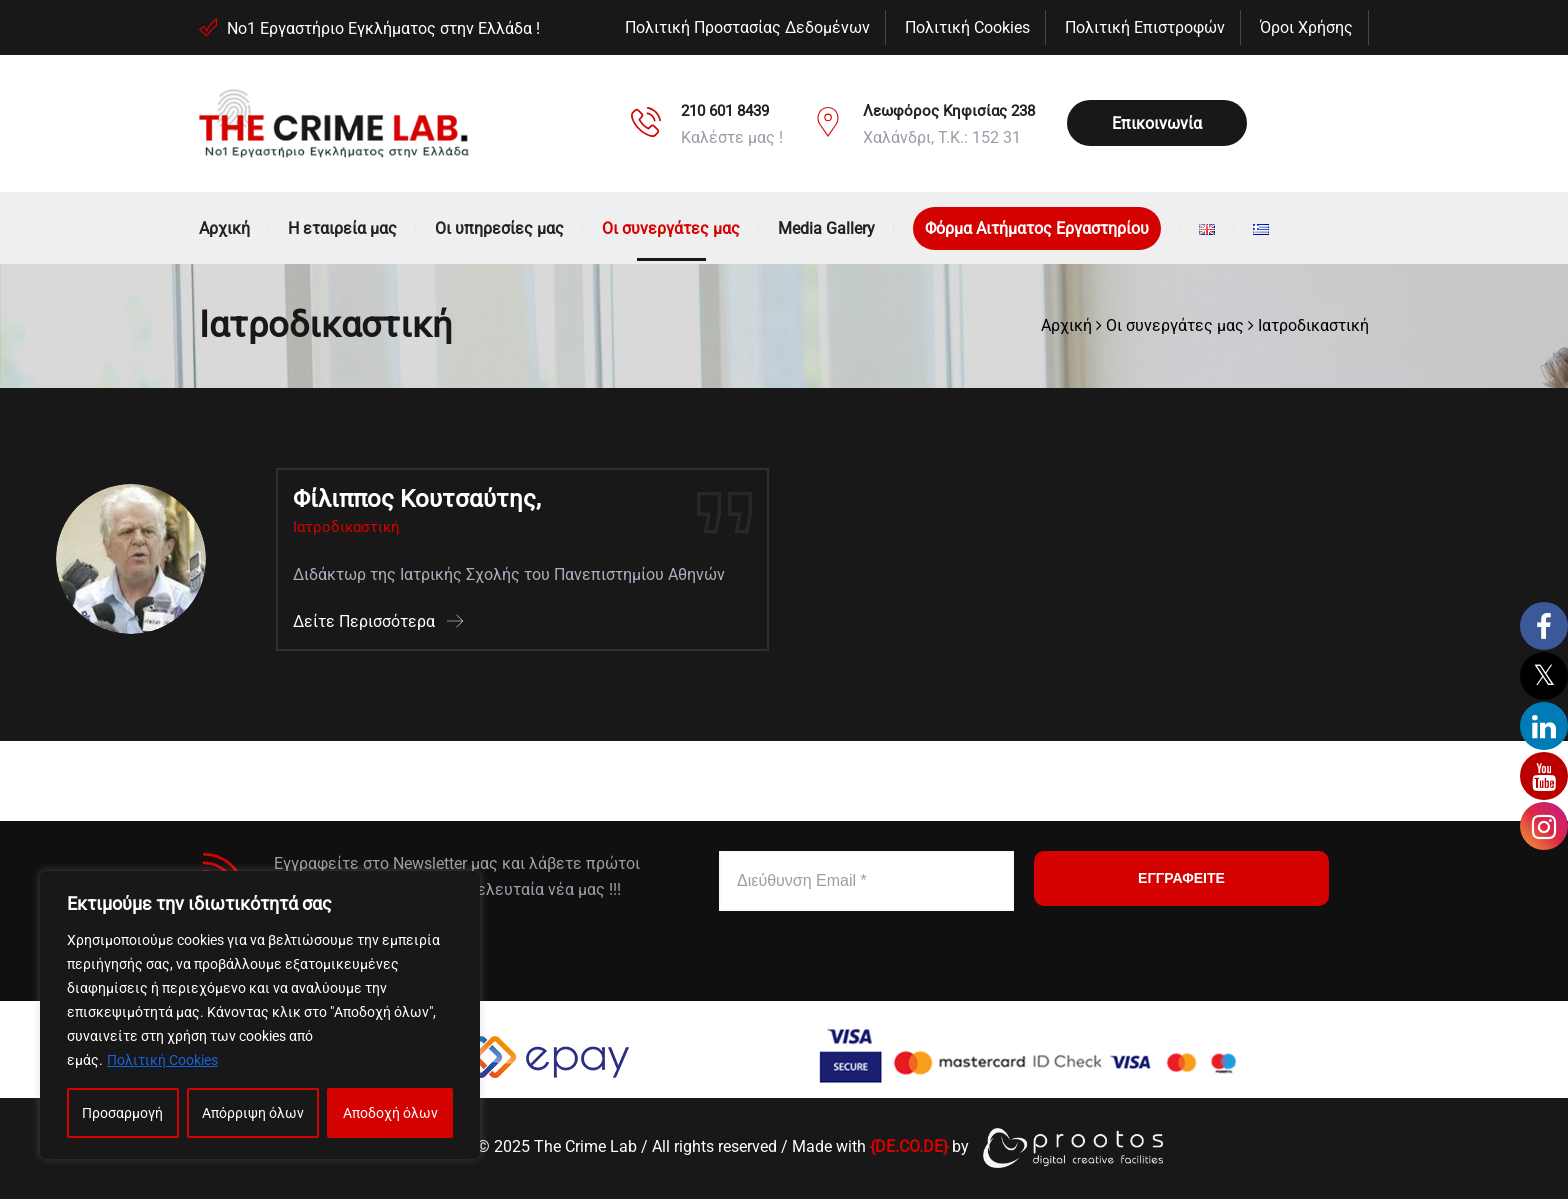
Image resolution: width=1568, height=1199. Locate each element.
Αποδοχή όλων (390, 1113)
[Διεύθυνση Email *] (866, 881)
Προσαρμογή (122, 1113)
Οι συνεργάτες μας (671, 228)
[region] (260, 1015)
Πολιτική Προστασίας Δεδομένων (747, 27)
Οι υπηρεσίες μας (499, 228)
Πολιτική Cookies (162, 1060)
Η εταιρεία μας (342, 228)
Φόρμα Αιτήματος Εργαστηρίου (1037, 228)
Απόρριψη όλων (253, 1113)
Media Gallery (826, 228)
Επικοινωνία (1157, 123)
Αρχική (224, 228)
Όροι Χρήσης (1306, 27)
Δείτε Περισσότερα (378, 621)
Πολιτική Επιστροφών (1145, 27)
